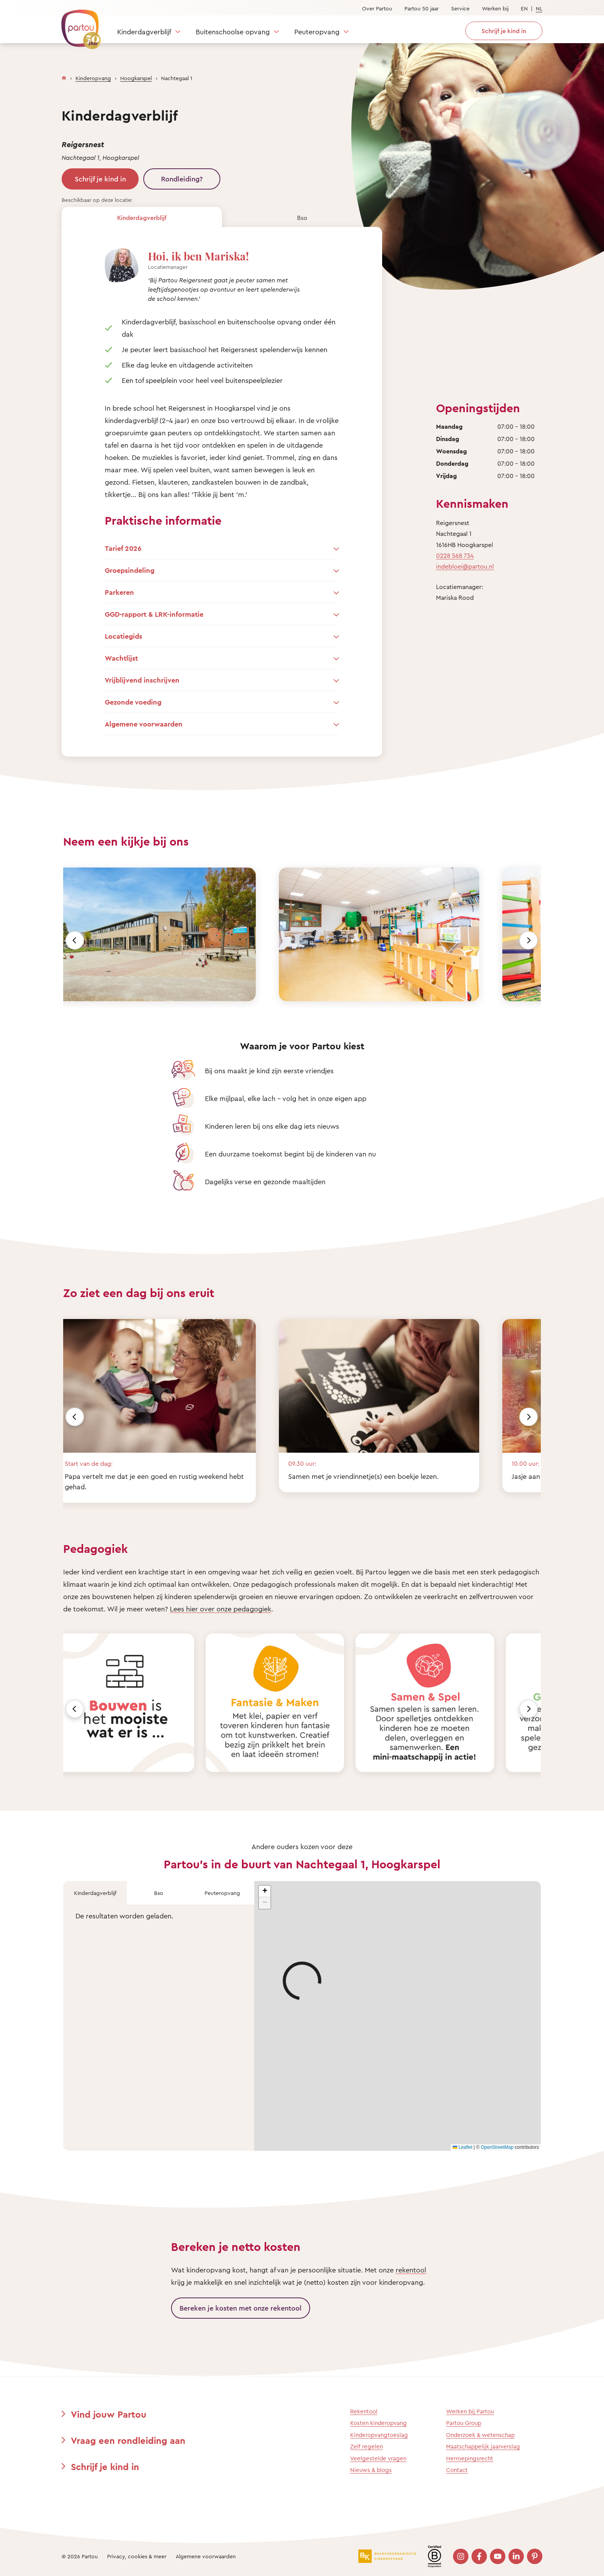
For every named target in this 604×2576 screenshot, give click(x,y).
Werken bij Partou (470, 2411)
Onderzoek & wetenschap (480, 2434)
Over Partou (377, 8)
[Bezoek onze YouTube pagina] (497, 2556)
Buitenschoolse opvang (233, 31)
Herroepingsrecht (469, 2458)
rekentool (411, 2270)
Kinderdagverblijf (144, 31)
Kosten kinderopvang (378, 2423)
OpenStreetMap (497, 2147)
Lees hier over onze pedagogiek (220, 1608)
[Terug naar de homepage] (77, 25)
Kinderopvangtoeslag (379, 2434)
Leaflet (462, 2147)
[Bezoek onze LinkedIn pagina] (516, 2556)
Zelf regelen (366, 2446)
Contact (457, 2470)
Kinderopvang (93, 78)
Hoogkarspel (136, 78)
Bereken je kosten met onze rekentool (241, 2308)
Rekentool (364, 2411)
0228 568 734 (455, 555)
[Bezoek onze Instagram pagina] (460, 2556)
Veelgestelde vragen (378, 2458)
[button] (264, 1891)
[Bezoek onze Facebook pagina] (479, 2556)
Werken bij (495, 8)
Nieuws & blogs (371, 2470)
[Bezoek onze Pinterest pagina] (534, 2556)
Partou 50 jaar (421, 8)
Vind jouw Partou (108, 2414)
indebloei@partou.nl (465, 566)
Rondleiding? (182, 179)
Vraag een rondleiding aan (128, 2440)
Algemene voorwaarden (206, 2556)
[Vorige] (74, 940)
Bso (302, 218)
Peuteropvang (316, 31)
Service (460, 8)
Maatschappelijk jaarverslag (483, 2446)
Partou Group (463, 2423)
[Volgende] (528, 940)
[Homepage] (64, 76)
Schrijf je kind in (100, 179)
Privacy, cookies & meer (136, 2556)
